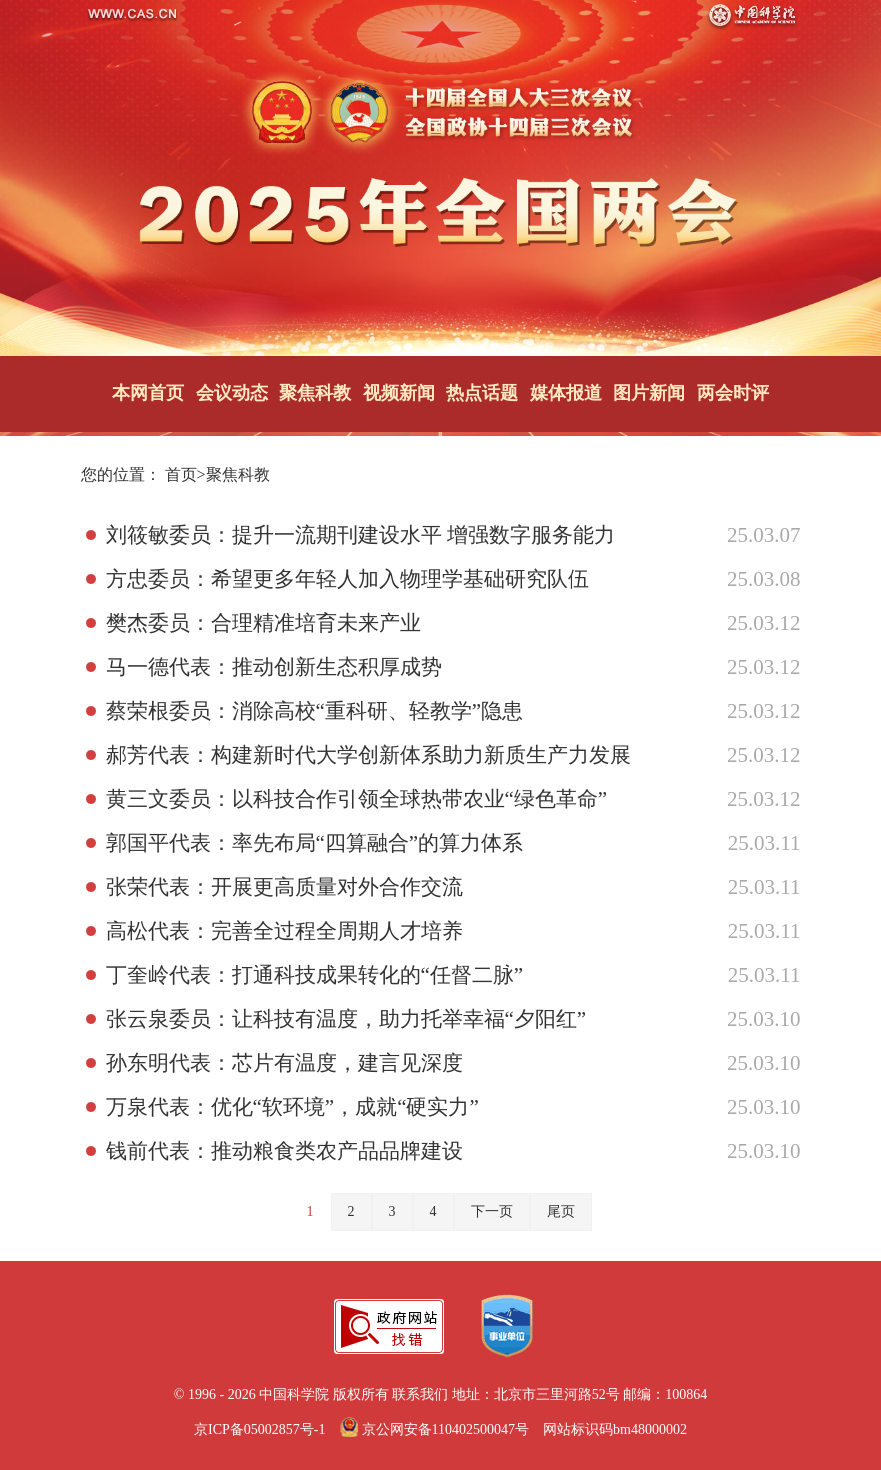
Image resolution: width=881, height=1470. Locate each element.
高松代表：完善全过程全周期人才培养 (284, 931)
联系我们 (420, 1394)
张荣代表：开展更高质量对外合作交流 (284, 887)
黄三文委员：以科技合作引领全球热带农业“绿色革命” (357, 799)
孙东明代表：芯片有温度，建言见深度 (284, 1063)
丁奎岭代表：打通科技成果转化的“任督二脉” (315, 975)
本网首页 (148, 393)
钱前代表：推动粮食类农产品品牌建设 (284, 1151)
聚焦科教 (315, 393)
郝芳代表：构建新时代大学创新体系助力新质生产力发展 (368, 755)
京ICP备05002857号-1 (259, 1429)
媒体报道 (566, 393)
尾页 (561, 1211)
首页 (181, 474)
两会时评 (733, 393)
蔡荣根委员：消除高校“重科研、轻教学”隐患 (315, 711)
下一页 (492, 1211)
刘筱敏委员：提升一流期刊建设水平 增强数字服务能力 (360, 535)
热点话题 (482, 393)
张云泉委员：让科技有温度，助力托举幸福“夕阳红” (346, 1019)
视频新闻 (399, 393)
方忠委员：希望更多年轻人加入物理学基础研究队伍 (347, 579)
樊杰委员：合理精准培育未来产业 (263, 623)
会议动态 (232, 393)
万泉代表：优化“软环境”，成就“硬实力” (292, 1107)
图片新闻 (649, 393)
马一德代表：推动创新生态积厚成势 (274, 667)
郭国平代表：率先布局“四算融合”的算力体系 (315, 843)
